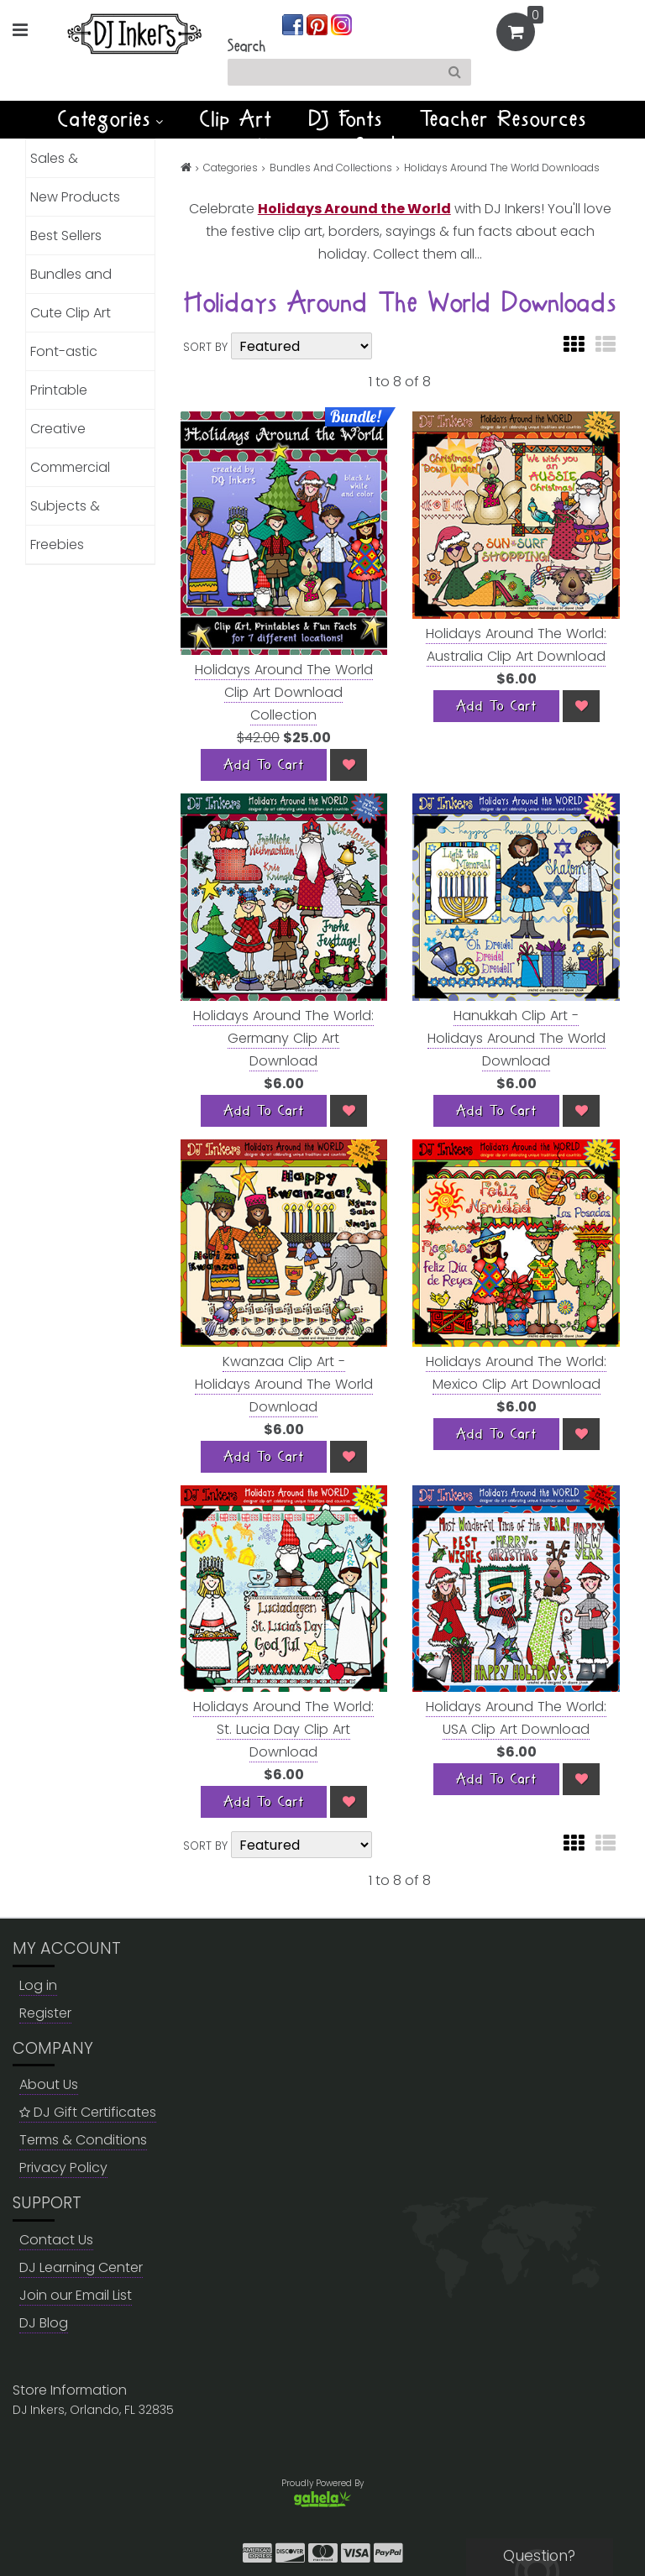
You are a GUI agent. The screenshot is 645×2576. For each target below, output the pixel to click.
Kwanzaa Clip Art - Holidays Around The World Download (284, 1384)
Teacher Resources (503, 119)
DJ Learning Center (81, 2267)
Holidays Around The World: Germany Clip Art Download (283, 1038)
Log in (38, 1985)
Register (45, 2013)
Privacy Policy (63, 2167)
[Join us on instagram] (341, 24)
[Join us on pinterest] (319, 24)
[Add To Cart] (264, 765)
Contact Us (56, 2239)
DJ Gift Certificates (87, 2112)
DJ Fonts (346, 119)
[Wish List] (348, 765)
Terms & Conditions (83, 2139)
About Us (48, 2084)
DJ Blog (43, 2323)
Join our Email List (75, 2295)
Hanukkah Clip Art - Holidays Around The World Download (516, 1038)
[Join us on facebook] (294, 24)
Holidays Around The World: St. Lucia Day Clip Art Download (283, 1729)
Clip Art (236, 119)
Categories (110, 119)
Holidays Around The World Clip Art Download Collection (284, 692)
